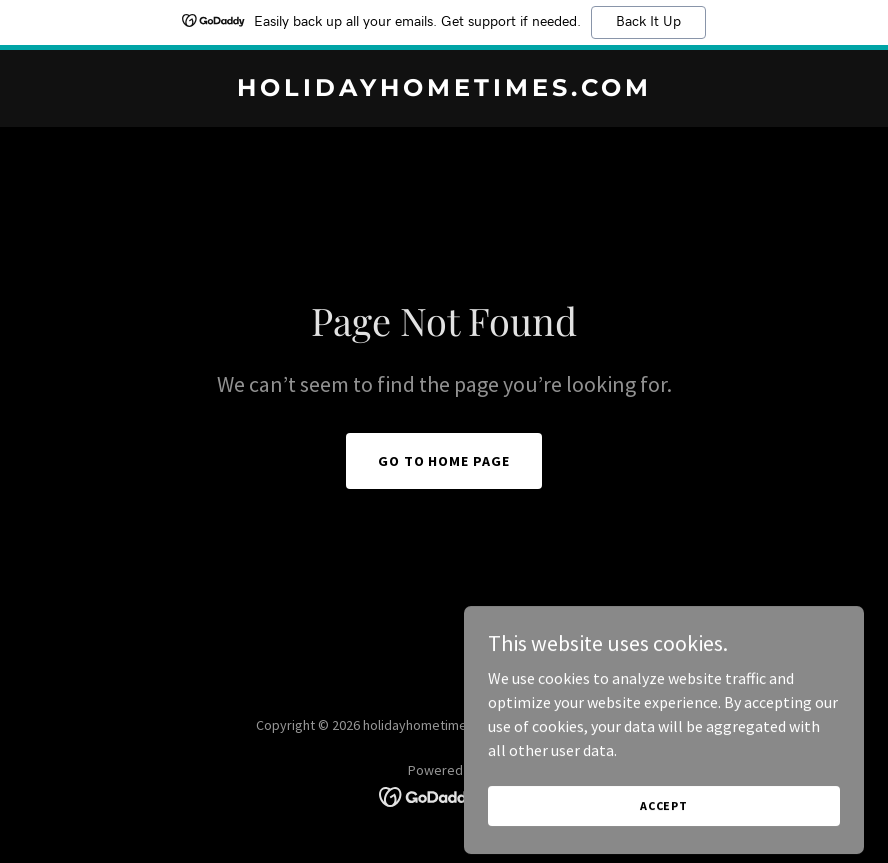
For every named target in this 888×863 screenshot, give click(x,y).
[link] (444, 90)
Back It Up (648, 22)
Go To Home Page (444, 461)
